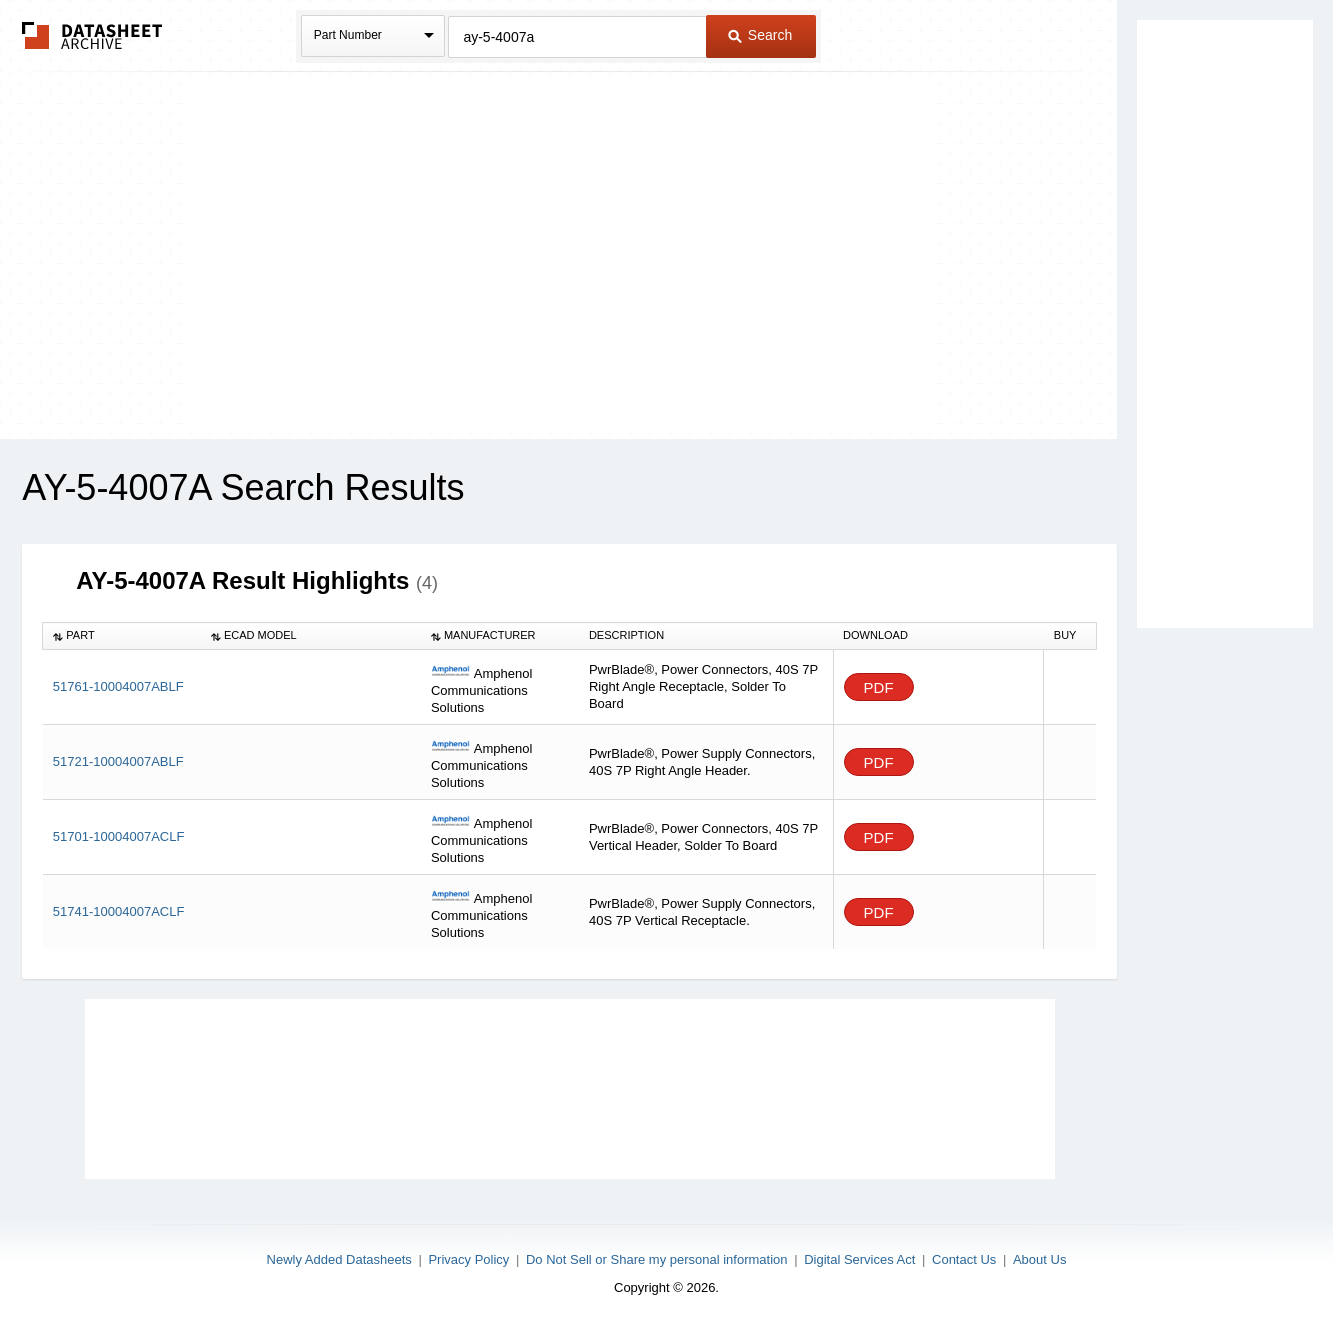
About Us (1039, 1259)
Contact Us (964, 1259)
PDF (879, 687)
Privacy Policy (468, 1259)
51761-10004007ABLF (118, 686)
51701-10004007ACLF (119, 836)
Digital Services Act (859, 1259)
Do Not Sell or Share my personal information (657, 1259)
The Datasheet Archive (92, 35)
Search (760, 35)
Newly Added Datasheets (339, 1259)
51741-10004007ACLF (119, 911)
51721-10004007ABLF (118, 761)
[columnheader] (122, 636)
